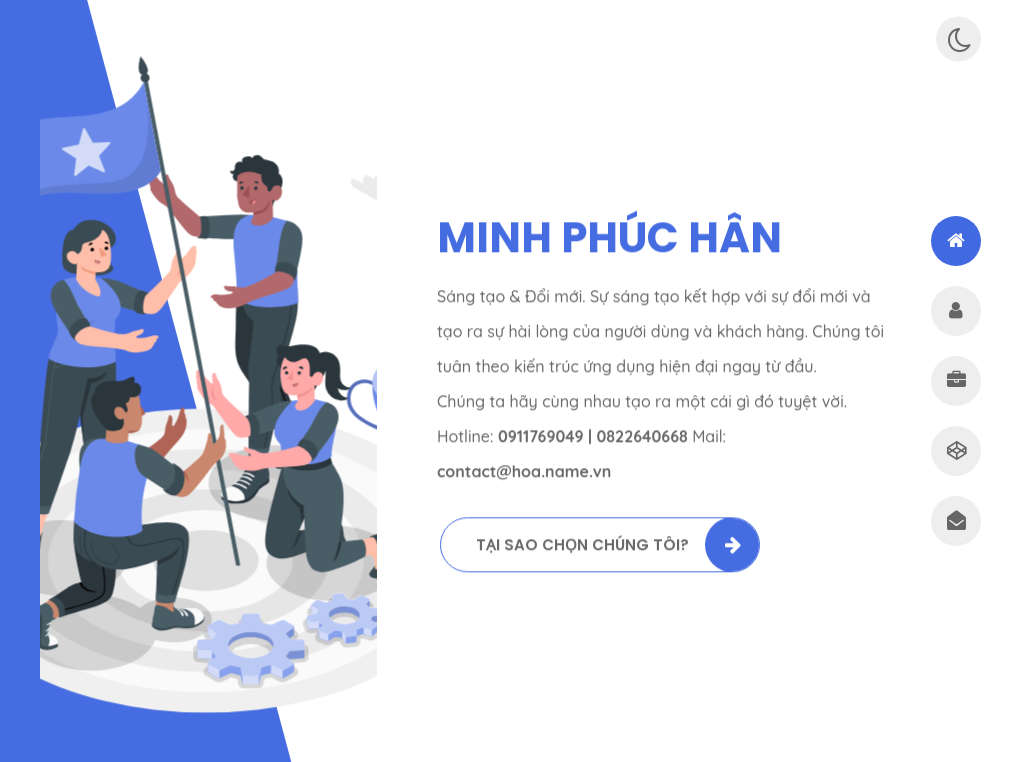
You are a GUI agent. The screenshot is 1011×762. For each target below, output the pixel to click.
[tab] (956, 241)
